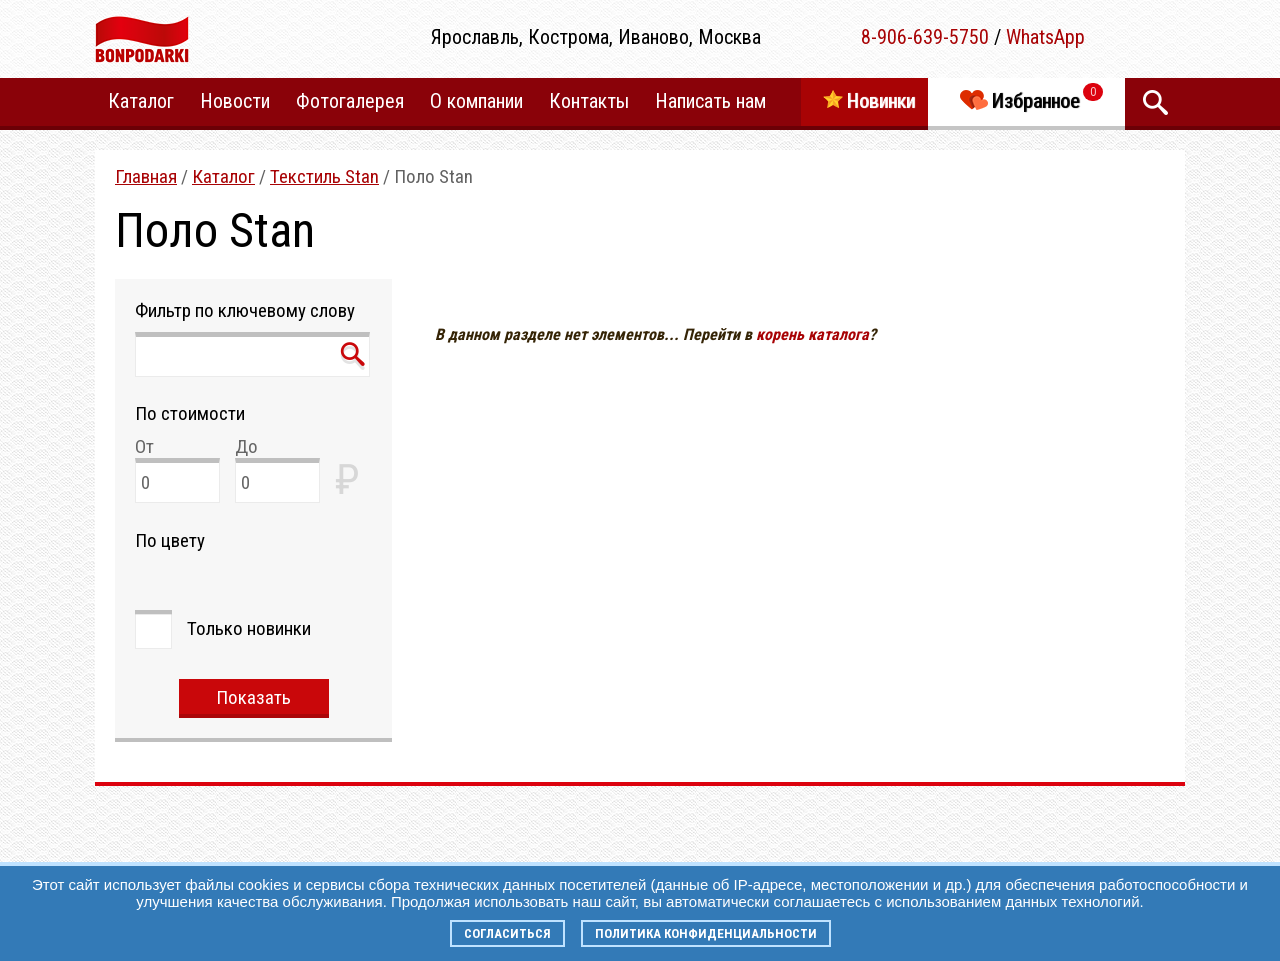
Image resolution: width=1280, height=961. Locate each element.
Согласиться (507, 933)
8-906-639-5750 (925, 37)
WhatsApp (1045, 37)
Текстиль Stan (324, 176)
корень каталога (812, 334)
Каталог (223, 176)
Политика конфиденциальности (706, 933)
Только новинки (249, 628)
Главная (146, 176)
